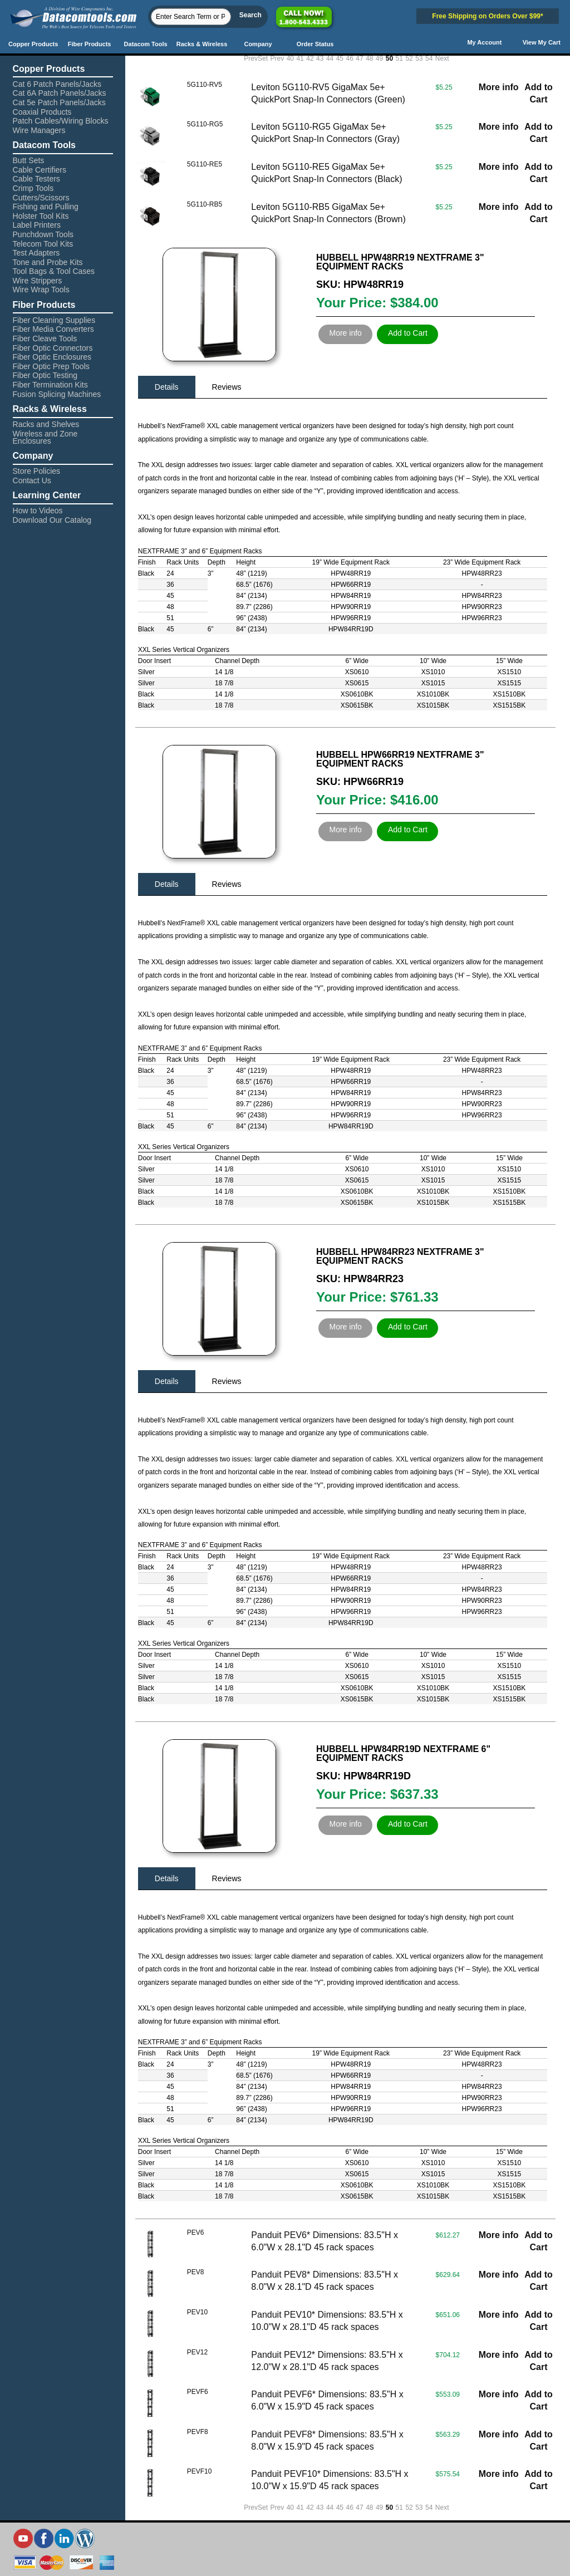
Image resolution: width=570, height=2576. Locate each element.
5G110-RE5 (204, 164)
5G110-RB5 (204, 204)
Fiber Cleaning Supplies (54, 320)
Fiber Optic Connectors (53, 348)
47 (359, 58)
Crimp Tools (33, 188)
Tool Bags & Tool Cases (54, 271)
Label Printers (37, 224)
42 (309, 58)
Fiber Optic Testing (45, 375)
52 (408, 58)
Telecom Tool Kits (43, 243)
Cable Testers (36, 178)
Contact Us (32, 480)
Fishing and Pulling (45, 206)
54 (429, 58)
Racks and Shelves (46, 424)
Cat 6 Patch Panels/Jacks (57, 84)
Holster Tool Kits (41, 216)
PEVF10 (199, 2471)
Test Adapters (36, 252)
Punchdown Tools (43, 234)
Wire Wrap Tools (41, 289)
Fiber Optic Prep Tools (51, 366)
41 (299, 58)
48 (369, 58)
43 (319, 58)
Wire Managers (39, 130)
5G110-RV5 (204, 85)
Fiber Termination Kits (50, 384)
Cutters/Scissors (41, 197)
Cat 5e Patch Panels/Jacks (59, 102)
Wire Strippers (37, 280)
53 (418, 58)
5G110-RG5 (205, 124)
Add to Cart (408, 332)
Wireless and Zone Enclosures (45, 437)
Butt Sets (29, 160)
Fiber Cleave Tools (45, 338)
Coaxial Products (42, 111)
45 (339, 58)
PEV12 (197, 2352)
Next (442, 58)
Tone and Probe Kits (48, 262)
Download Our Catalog (52, 520)
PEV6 (195, 2232)
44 (329, 58)
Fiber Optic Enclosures (52, 356)
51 (399, 58)
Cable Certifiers (39, 169)
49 (379, 58)
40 (290, 58)
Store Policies (37, 471)
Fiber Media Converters (53, 329)
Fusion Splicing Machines (57, 394)
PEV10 (197, 2312)
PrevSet (256, 58)
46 (349, 58)
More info (499, 87)
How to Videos (38, 510)
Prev (277, 58)
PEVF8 (197, 2432)
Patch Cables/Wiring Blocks (61, 120)
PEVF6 (197, 2392)
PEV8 (195, 2272)
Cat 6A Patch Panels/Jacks (59, 93)
